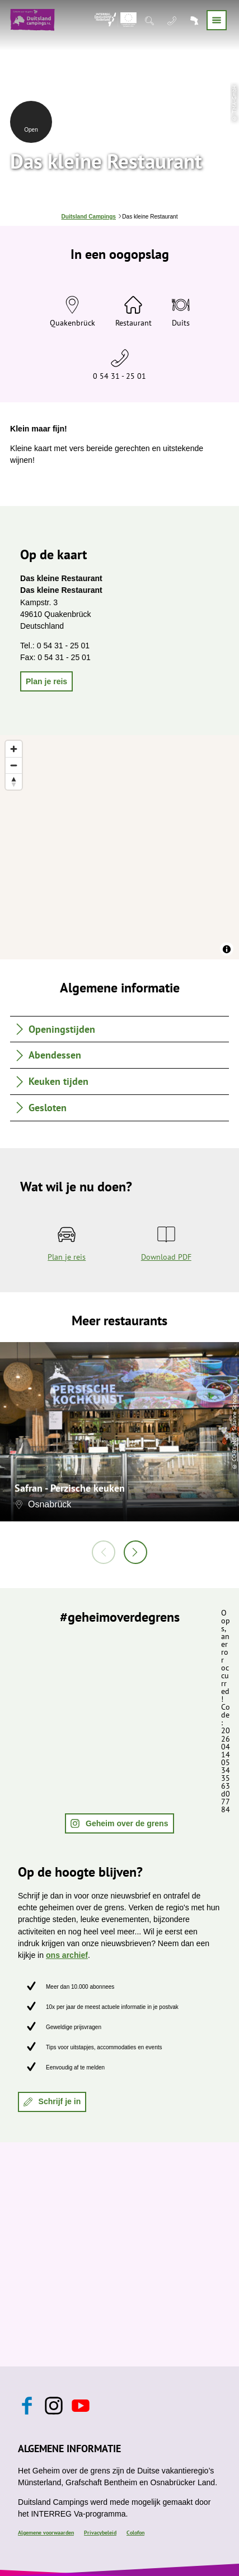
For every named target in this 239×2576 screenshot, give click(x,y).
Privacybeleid (100, 2532)
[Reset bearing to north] (14, 781)
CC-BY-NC (234, 1449)
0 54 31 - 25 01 (119, 376)
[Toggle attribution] (226, 949)
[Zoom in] (14, 749)
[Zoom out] (14, 765)
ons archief (67, 1955)
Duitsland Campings (89, 216)
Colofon (135, 2532)
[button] (46, 681)
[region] (119, 847)
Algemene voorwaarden (46, 2532)
